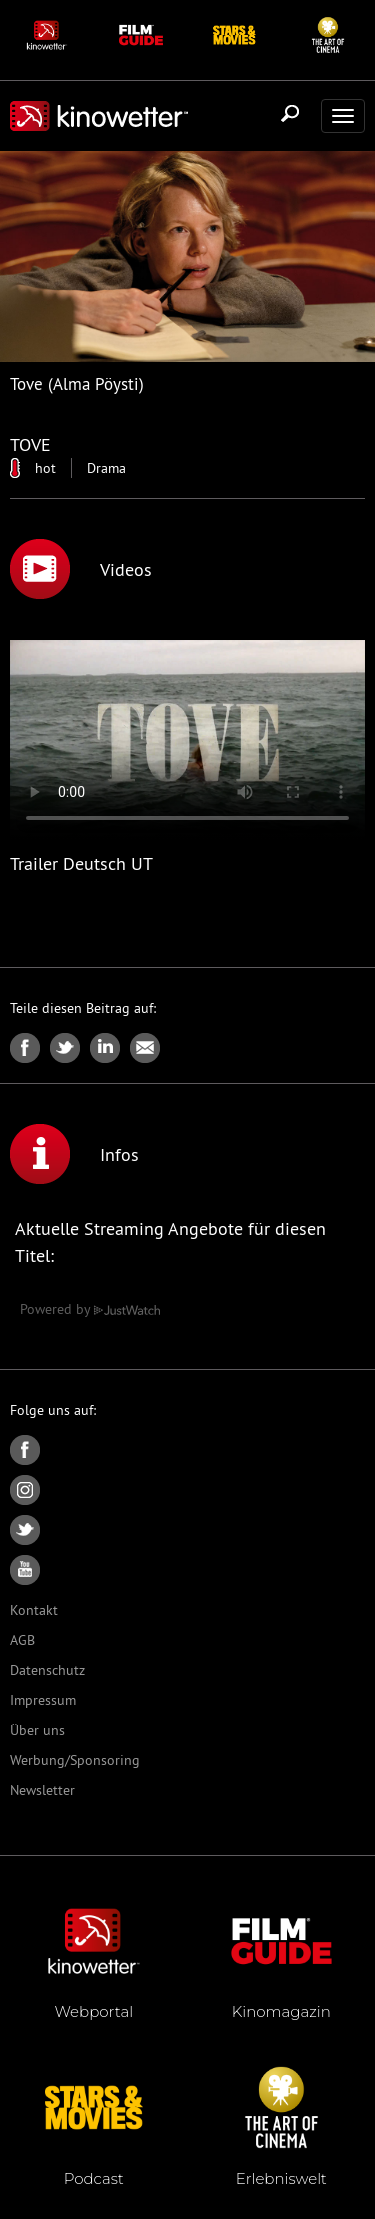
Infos (74, 1154)
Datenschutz (47, 1670)
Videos (81, 569)
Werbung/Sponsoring (75, 1760)
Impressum (43, 1700)
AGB (22, 1640)
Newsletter (42, 1790)
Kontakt (34, 1610)
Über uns (37, 1730)
